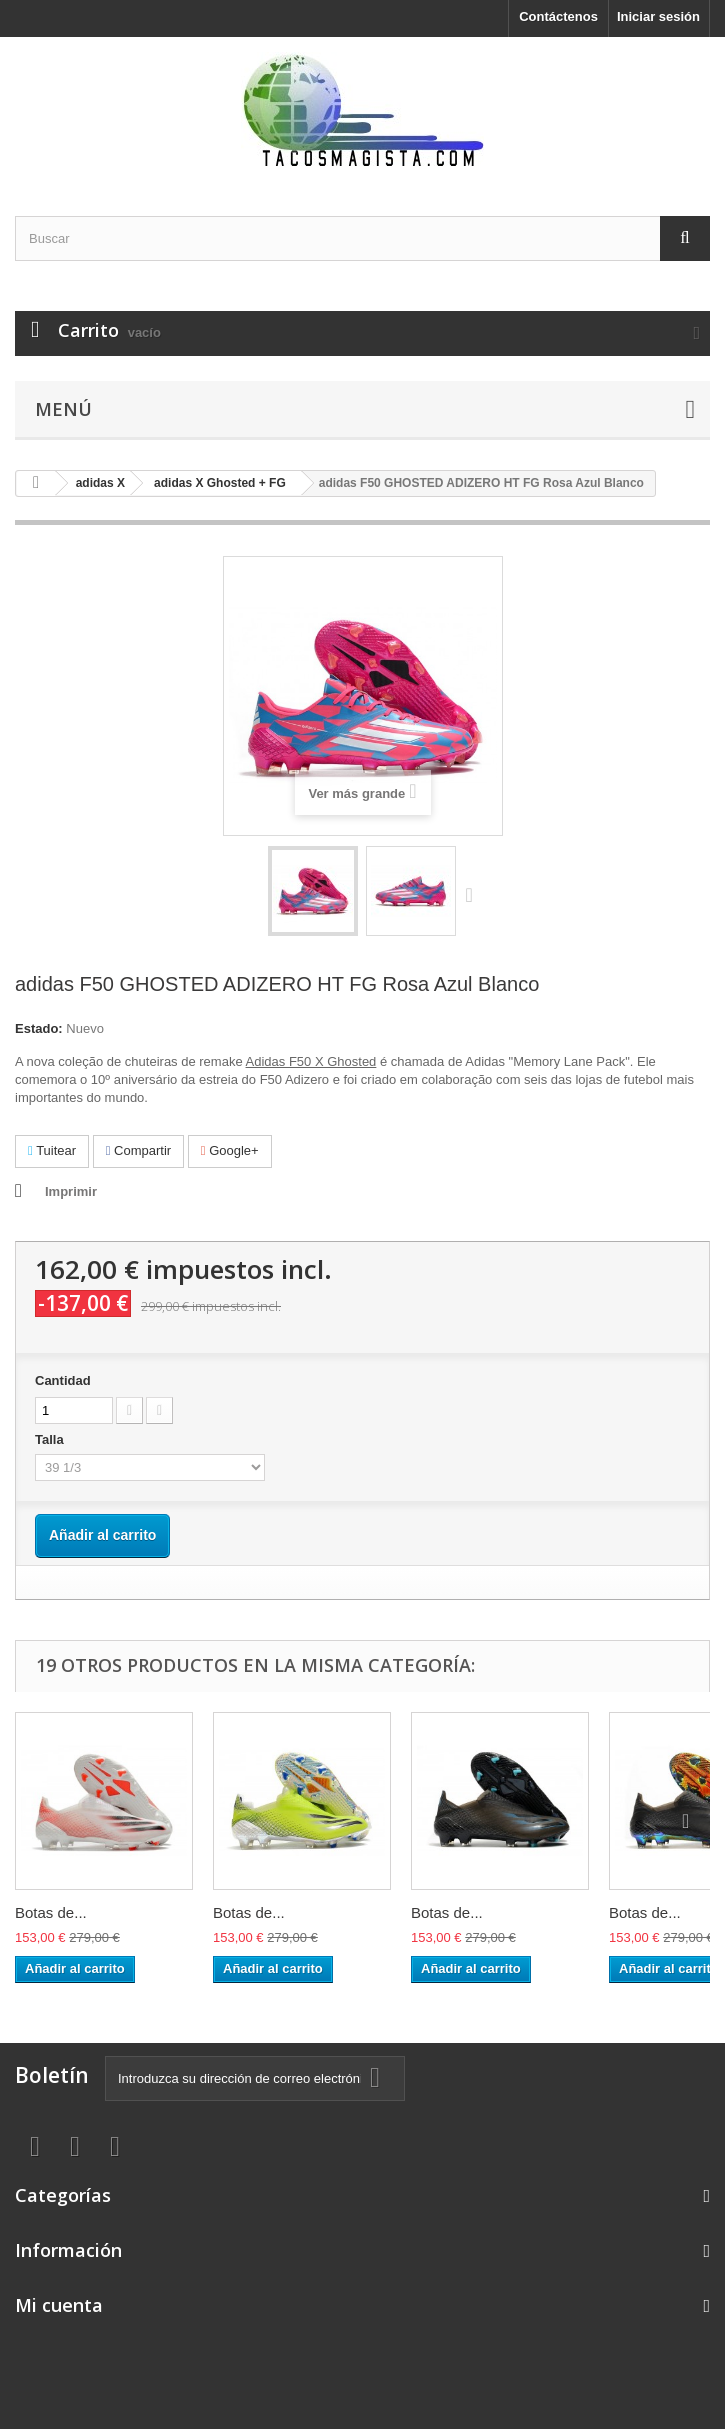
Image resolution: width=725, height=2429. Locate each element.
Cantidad (63, 1380)
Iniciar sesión (658, 16)
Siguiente (474, 894)
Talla (51, 1439)
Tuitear (52, 1150)
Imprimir (71, 1191)
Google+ (230, 1150)
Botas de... (51, 1912)
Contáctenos (558, 16)
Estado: (39, 1028)
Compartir (138, 1150)
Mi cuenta (59, 2305)
